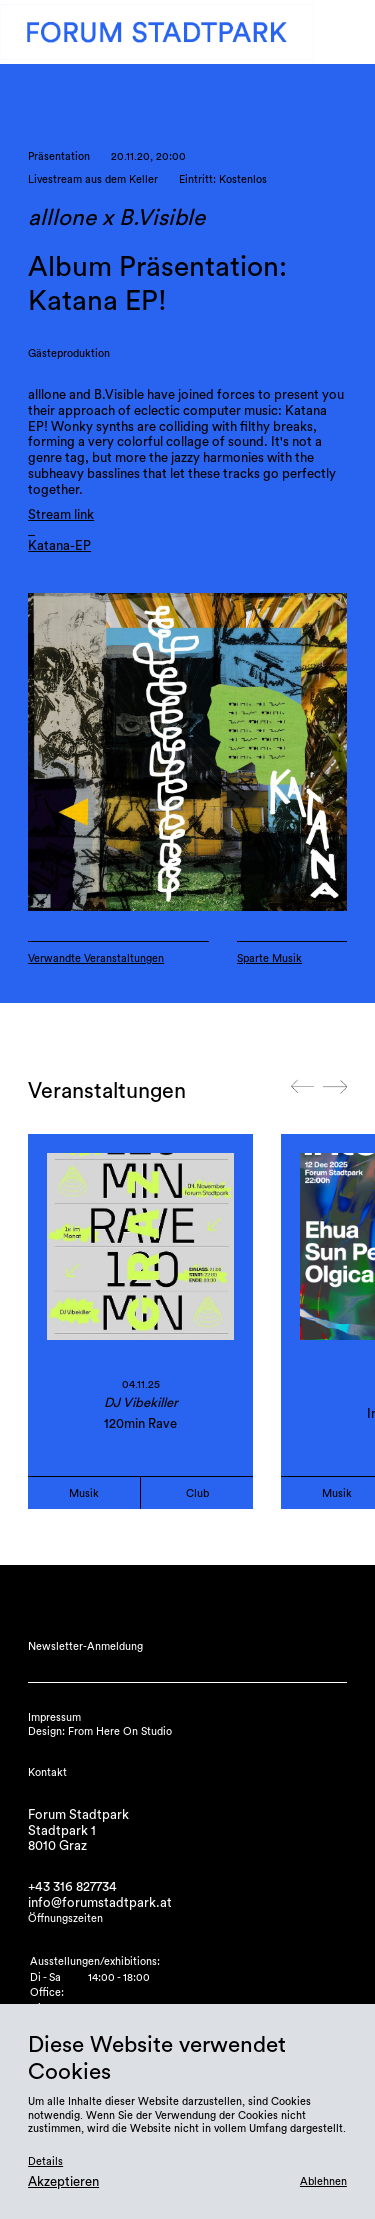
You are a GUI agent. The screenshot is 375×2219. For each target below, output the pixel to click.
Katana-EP (59, 546)
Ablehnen (323, 2181)
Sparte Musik (269, 958)
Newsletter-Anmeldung (85, 1646)
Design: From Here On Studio (100, 1731)
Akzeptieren (63, 2182)
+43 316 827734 (72, 1887)
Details (45, 2161)
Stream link (61, 515)
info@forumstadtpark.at (100, 1903)
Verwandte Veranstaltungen (96, 958)
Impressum (54, 1717)
